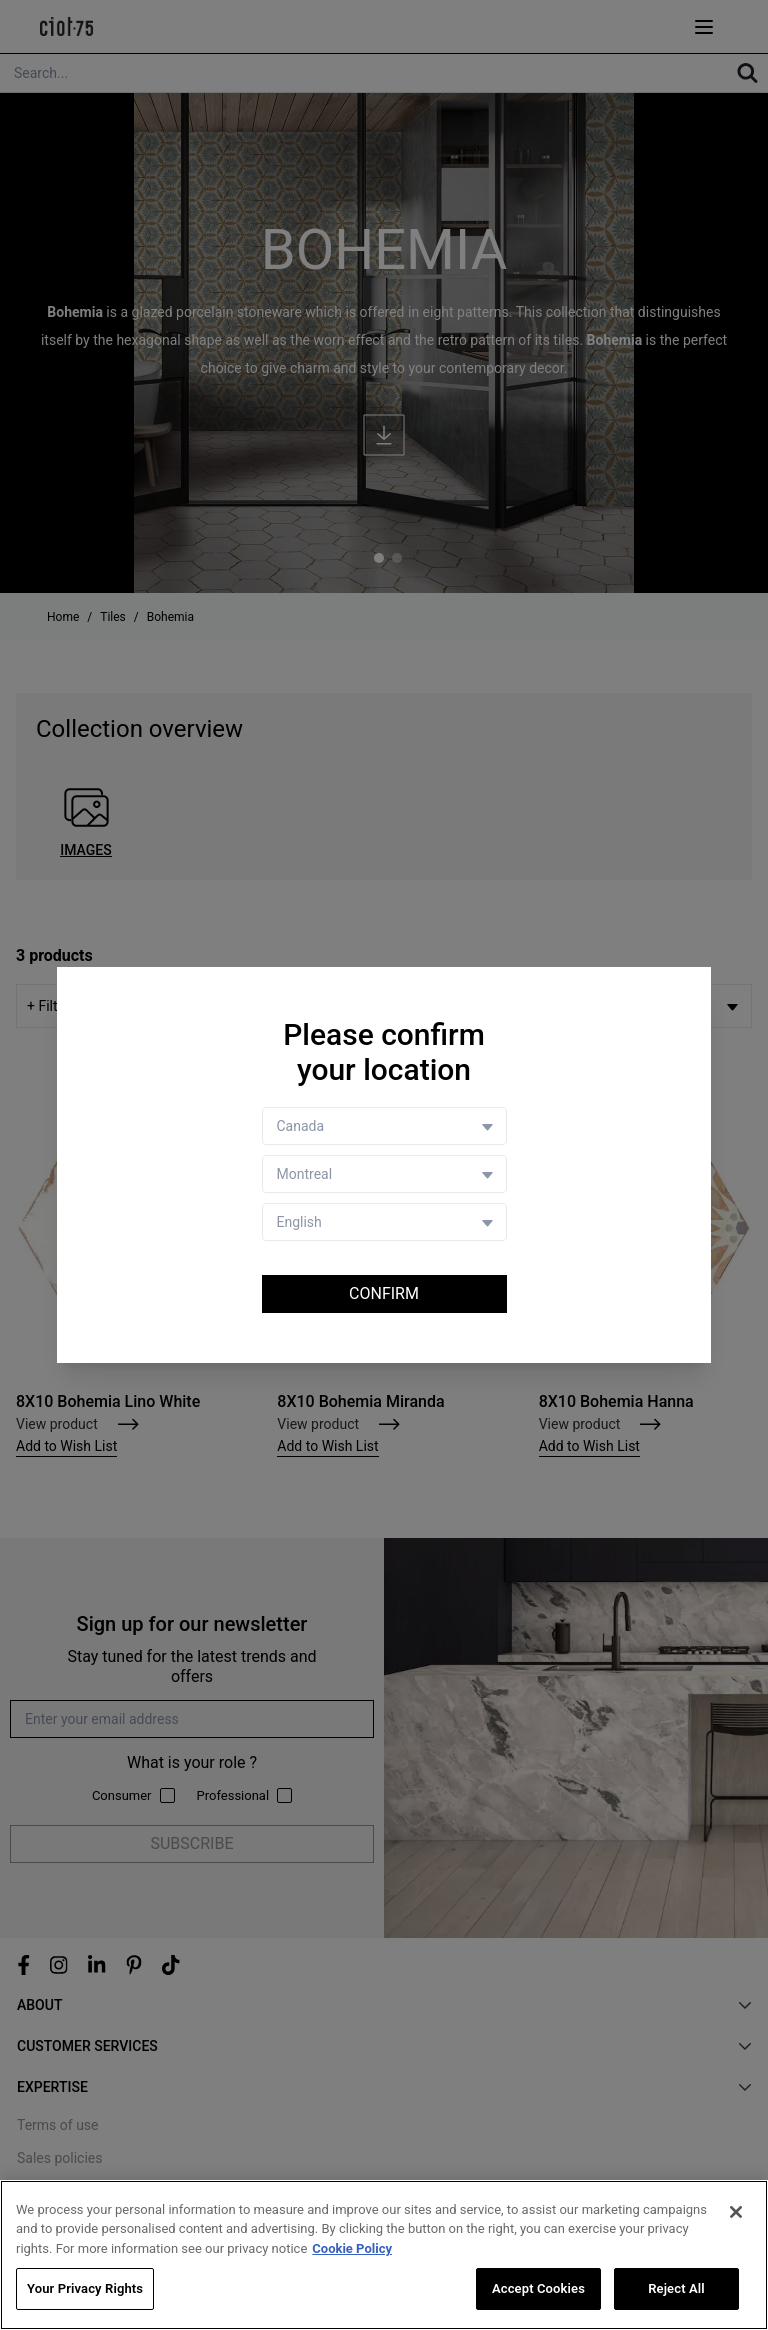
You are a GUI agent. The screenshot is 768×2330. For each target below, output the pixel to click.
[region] (384, 2255)
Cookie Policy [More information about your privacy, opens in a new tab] (352, 2248)
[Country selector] (384, 1126)
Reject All (676, 2288)
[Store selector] (384, 1174)
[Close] (736, 2212)
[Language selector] (384, 1222)
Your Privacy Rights (85, 2288)
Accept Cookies (538, 2288)
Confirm (384, 1293)
